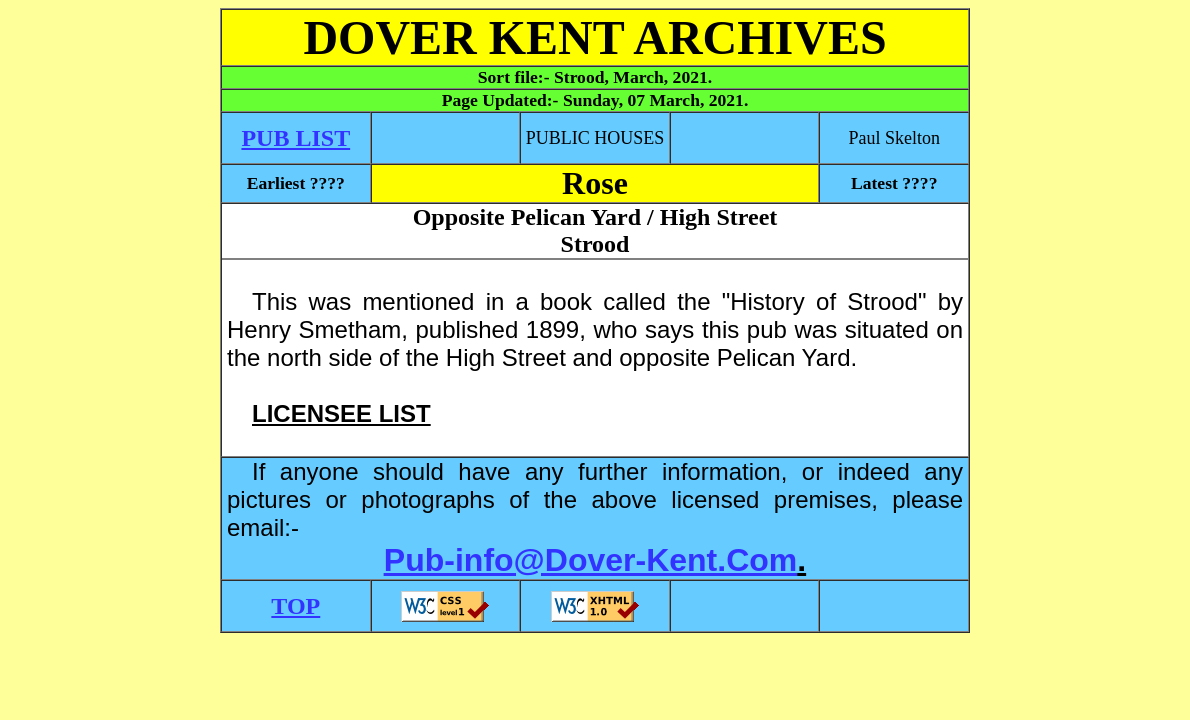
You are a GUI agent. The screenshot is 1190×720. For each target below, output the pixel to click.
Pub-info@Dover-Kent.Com (590, 560)
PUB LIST (295, 138)
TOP (295, 606)
